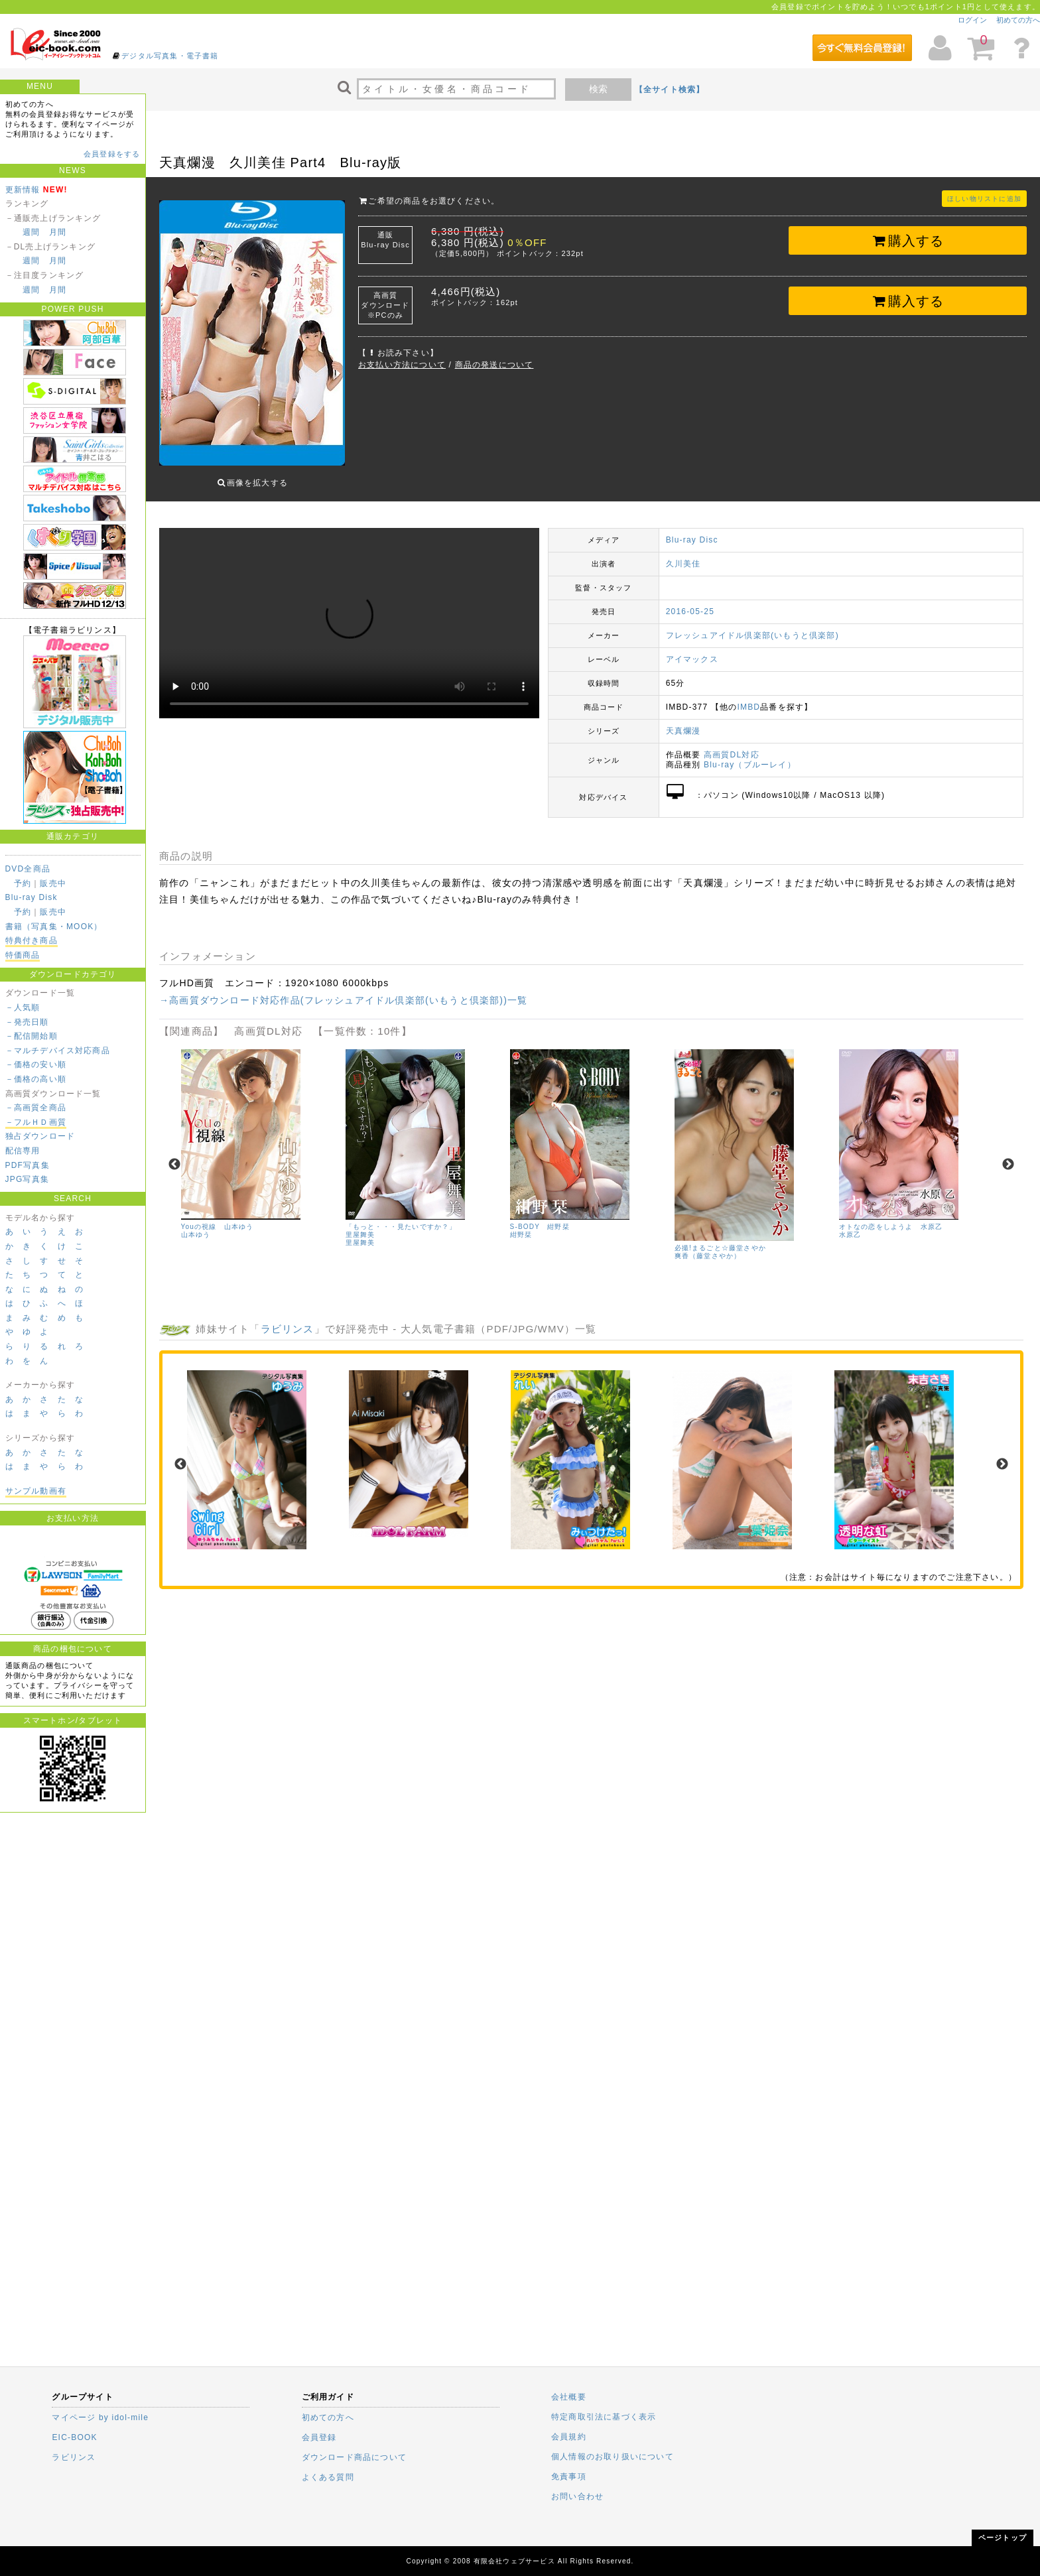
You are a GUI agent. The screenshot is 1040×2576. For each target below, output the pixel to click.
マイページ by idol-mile (100, 2417)
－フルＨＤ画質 (35, 1122)
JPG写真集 (27, 1179)
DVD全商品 (28, 868)
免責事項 (568, 2476)
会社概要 (568, 2397)
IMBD (748, 697)
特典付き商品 (31, 940)
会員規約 (568, 2436)
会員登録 (319, 2437)
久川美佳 (683, 553)
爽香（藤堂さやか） (708, 1246)
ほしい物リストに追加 (984, 198)
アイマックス (692, 649)
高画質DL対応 (731, 744)
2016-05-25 (690, 601)
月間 (57, 232)
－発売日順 (27, 1022)
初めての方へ (1018, 20)
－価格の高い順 (35, 1079)
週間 (31, 232)
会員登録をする (112, 154)
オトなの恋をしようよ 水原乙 (891, 1216)
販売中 (53, 883)
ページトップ (1002, 2538)
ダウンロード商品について (354, 2457)
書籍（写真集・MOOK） (54, 926)
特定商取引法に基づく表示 (603, 2416)
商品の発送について (494, 364)
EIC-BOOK (74, 2437)
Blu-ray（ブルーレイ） (750, 754)
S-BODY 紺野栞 (540, 1216)
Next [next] (1008, 1154)
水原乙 (850, 1224)
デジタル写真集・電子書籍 (169, 56)
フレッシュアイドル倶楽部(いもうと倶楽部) (752, 625)
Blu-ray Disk (31, 897)
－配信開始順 (31, 1036)
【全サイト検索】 (670, 89)
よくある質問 (328, 2477)
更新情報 (22, 189)
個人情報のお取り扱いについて (612, 2456)
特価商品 (22, 955)
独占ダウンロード (40, 1136)
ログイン (972, 20)
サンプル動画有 (35, 1491)
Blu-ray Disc (692, 530)
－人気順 (22, 1007)
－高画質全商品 (35, 1107)
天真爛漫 (683, 721)
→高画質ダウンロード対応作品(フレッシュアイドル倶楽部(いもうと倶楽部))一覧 (343, 990)
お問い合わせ (577, 2496)
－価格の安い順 (35, 1064)
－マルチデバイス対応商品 (57, 1050)
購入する (907, 240)
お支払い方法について (402, 364)
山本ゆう (196, 1224)
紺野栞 (521, 1224)
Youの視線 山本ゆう (217, 1216)
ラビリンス (287, 1318)
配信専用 (22, 1150)
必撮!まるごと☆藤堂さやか (720, 1238)
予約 (22, 883)
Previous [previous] (174, 1154)
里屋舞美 (360, 1232)
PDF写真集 (27, 1165)
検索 (598, 89)
